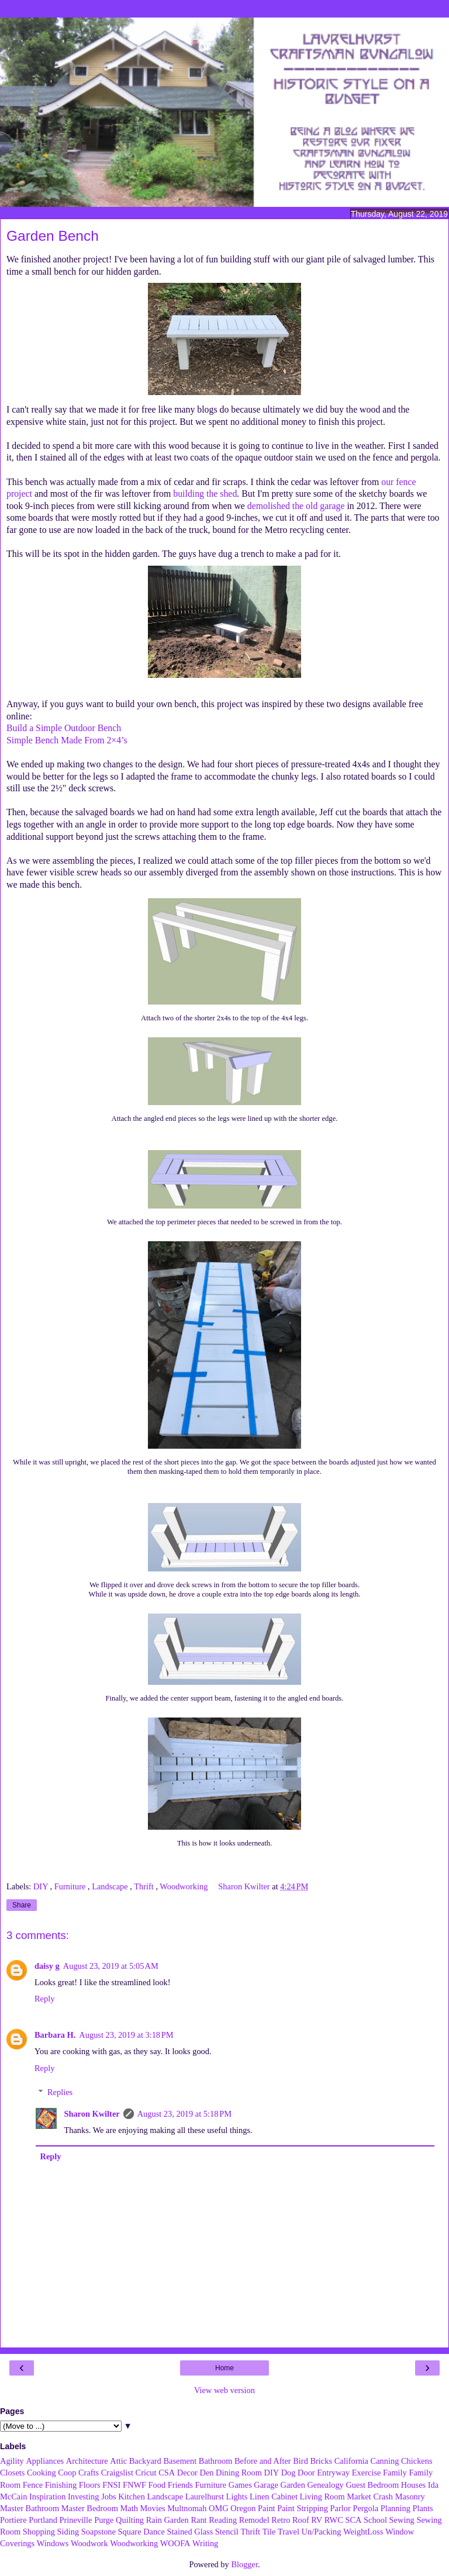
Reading (223, 2520)
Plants (422, 2508)
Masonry (410, 2496)
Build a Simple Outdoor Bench (63, 728)
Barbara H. (54, 2035)
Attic (118, 2461)
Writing (205, 2543)
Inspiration (47, 2496)
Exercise (366, 2472)
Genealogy (325, 2485)
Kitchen (131, 2496)
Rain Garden (167, 2520)
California (351, 2461)
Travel (288, 2531)
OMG (219, 2508)
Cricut (146, 2472)
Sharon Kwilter (91, 2113)
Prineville (76, 2520)
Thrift (145, 1886)
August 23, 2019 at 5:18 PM (184, 2113)
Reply (44, 1998)
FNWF (134, 2485)
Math (128, 2508)
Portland (43, 2520)
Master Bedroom (89, 2508)
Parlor (340, 2508)
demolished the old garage (296, 506)
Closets (12, 2472)
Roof (300, 2520)
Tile (269, 2531)
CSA (166, 2472)
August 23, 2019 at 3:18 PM (126, 2035)
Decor (187, 2472)
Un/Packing (321, 2531)
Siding (68, 2531)
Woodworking (185, 1886)
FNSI (111, 2485)
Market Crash (370, 2496)
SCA (353, 2520)
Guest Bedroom (372, 2485)
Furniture (71, 1886)
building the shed (205, 493)
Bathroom (216, 2461)
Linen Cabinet (274, 2496)
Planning (395, 2508)
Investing (83, 2496)
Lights (237, 2496)
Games (240, 2485)
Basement (179, 2461)
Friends (180, 2485)
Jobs (108, 2496)
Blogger (244, 2564)
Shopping (39, 2531)
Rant (198, 2520)
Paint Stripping (302, 2508)
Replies (59, 2092)
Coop (67, 2472)
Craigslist (117, 2472)
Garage (266, 2485)
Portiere (13, 2520)
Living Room (322, 2496)
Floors (90, 2485)
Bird (300, 2461)
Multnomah (186, 2508)
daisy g (47, 1966)
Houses (413, 2485)
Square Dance (141, 2531)
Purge (103, 2520)
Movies (152, 2508)
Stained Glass (190, 2531)
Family (395, 2472)
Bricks (321, 2461)
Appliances (45, 2461)
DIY (41, 1886)
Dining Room (239, 2472)
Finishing (61, 2485)
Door (306, 2472)
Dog (288, 2472)
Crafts (88, 2472)
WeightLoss (363, 2531)
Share (21, 1905)
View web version (224, 2390)
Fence (33, 2485)
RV (316, 2520)
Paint (266, 2508)
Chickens (417, 2461)
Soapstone (98, 2531)
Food (157, 2485)
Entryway (333, 2472)
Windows (53, 2543)
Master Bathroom (29, 2508)
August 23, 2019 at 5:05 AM (110, 1966)
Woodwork (89, 2543)
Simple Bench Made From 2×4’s (66, 740)
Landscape (111, 1886)
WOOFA (175, 2543)
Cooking (41, 2472)
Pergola (365, 2508)
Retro (280, 2520)
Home (224, 2368)
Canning (385, 2461)
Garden (293, 2485)
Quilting (130, 2520)
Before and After (262, 2461)
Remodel (254, 2520)
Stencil (227, 2531)
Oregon (242, 2508)
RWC (333, 2520)
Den (207, 2472)
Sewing (402, 2520)
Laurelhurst (204, 2496)
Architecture (87, 2461)
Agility (12, 2461)
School (375, 2520)
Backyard (145, 2461)
